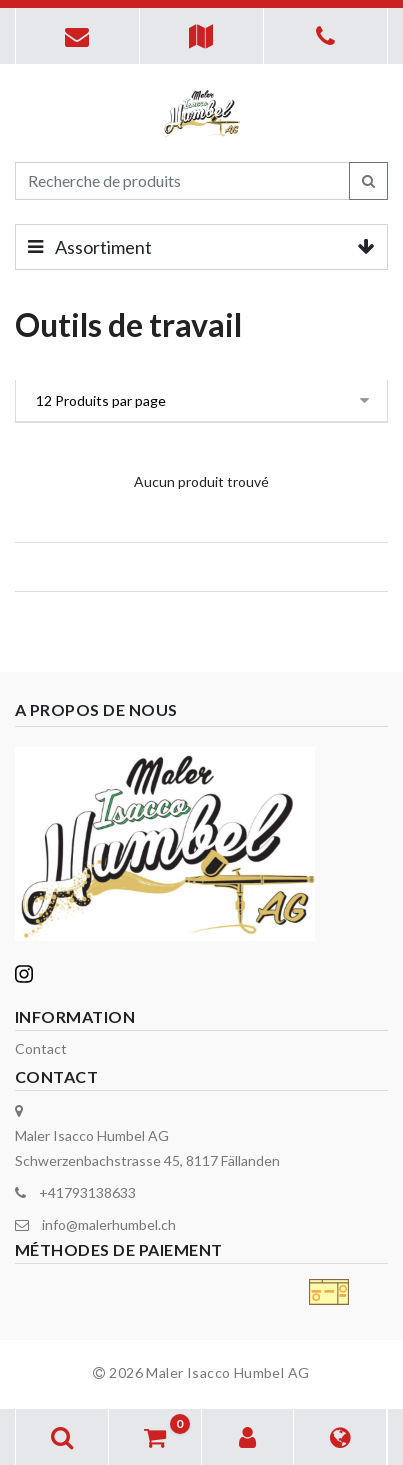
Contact (41, 1048)
